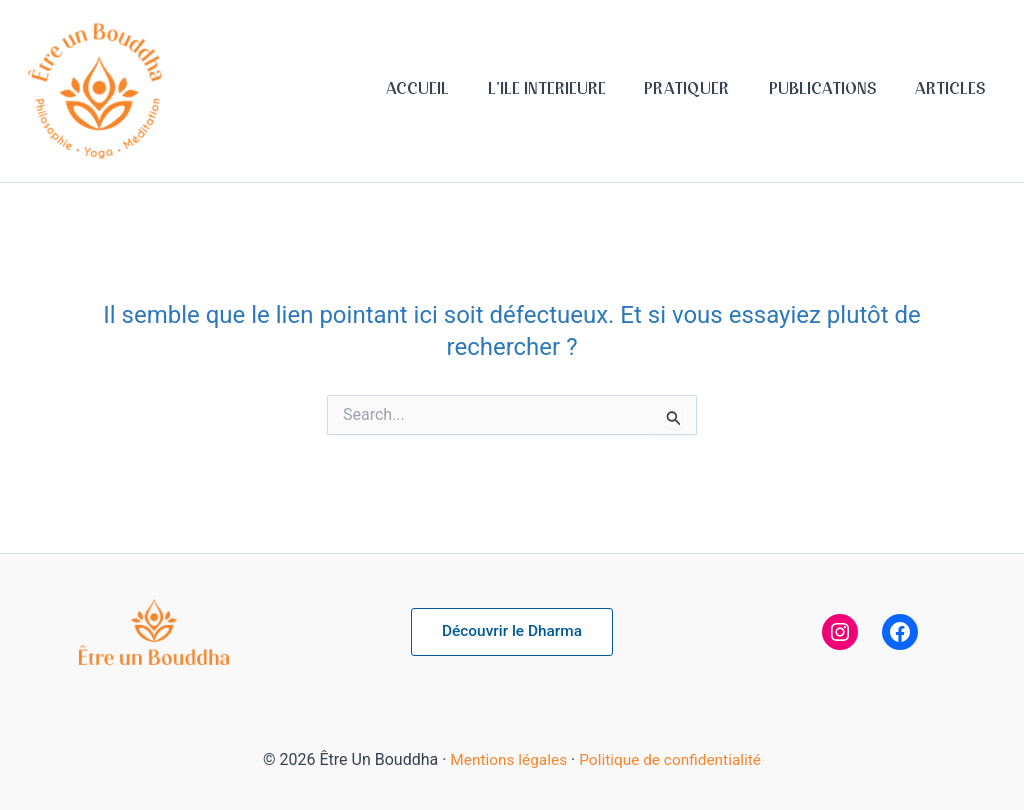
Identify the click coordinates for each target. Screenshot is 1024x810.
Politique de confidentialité (672, 759)
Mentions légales (505, 759)
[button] (511, 632)
